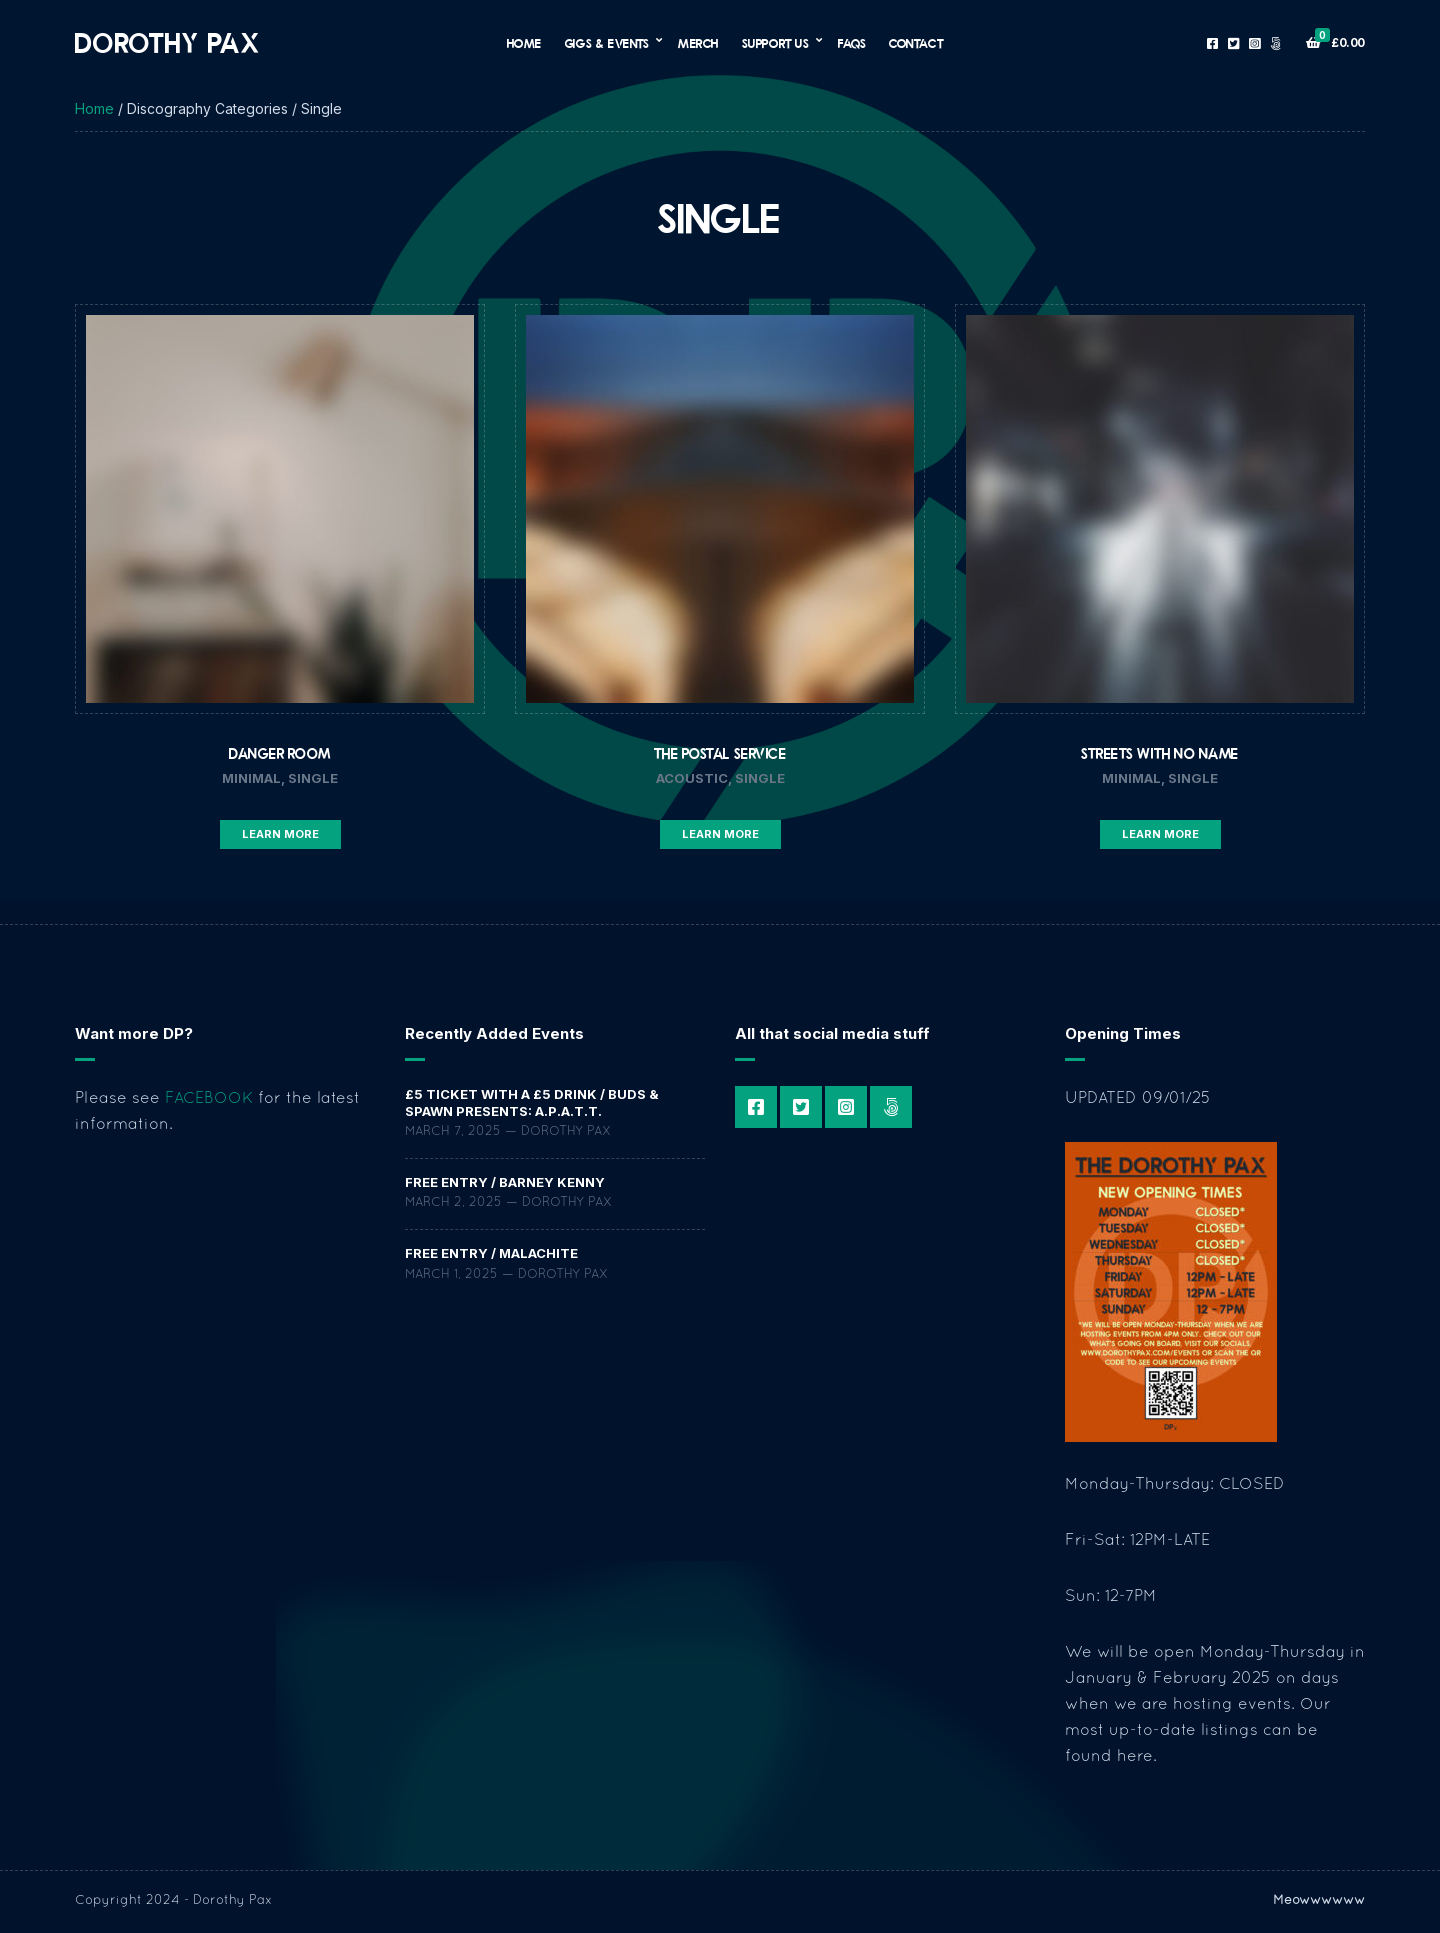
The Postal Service (720, 753)
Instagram (1254, 43)
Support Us (776, 43)
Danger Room (280, 753)
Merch (698, 43)
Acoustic (692, 778)
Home (524, 43)
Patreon (1275, 43)
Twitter (1233, 43)
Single (313, 778)
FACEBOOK (209, 1099)
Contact (916, 43)
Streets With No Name (1160, 753)
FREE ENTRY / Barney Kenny (505, 1182)
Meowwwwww (1319, 1901)
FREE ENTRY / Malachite (491, 1253)
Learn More (280, 834)
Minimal (251, 778)
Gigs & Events (607, 43)
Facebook (1212, 43)
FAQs (852, 43)
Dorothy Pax (168, 42)
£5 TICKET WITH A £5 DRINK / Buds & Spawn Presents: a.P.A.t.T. (532, 1102)
